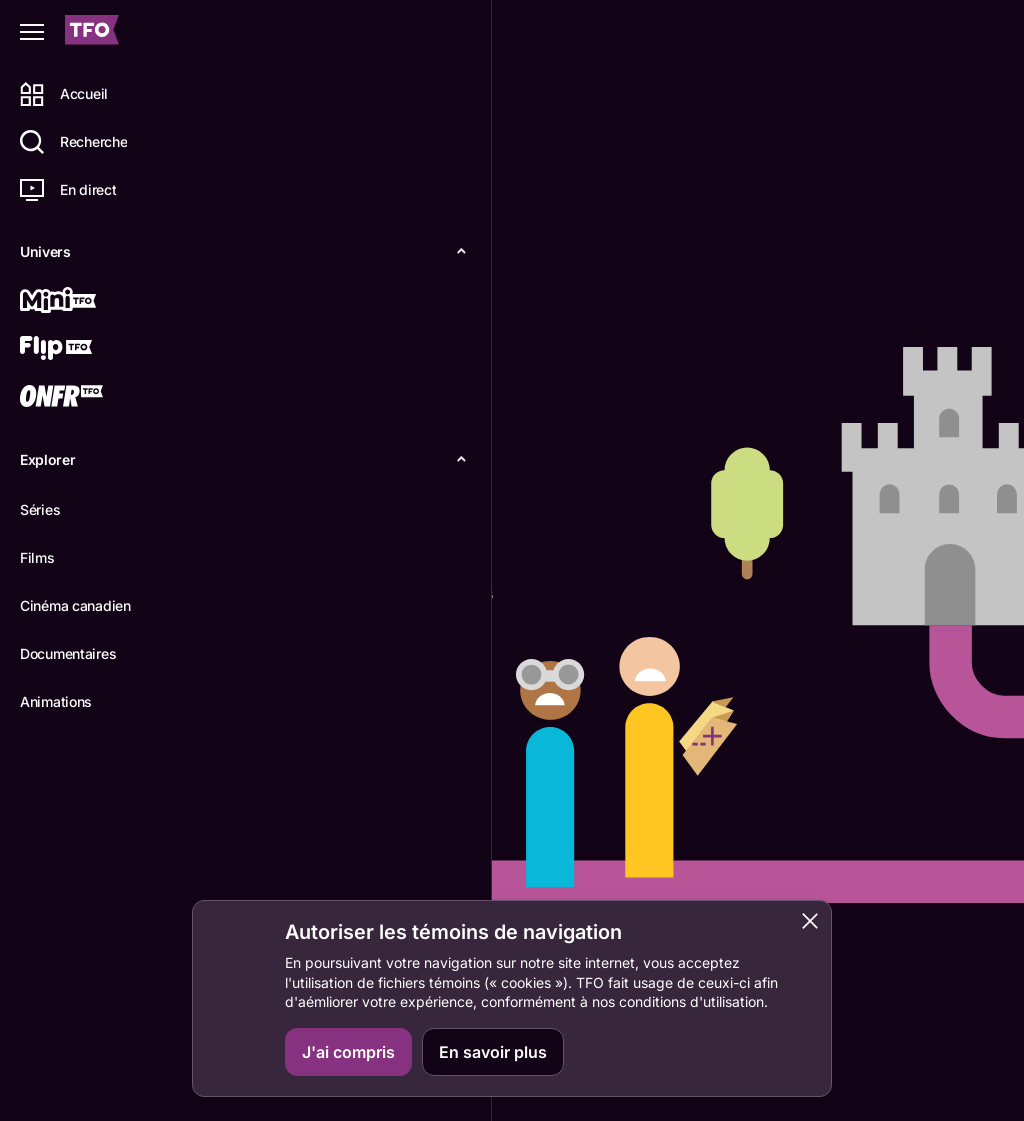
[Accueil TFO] (92, 32)
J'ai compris (348, 1052)
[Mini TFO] (87, 302)
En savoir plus (493, 1052)
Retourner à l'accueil (339, 666)
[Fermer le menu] (32, 32)
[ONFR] (87, 398)
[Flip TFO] (87, 350)
